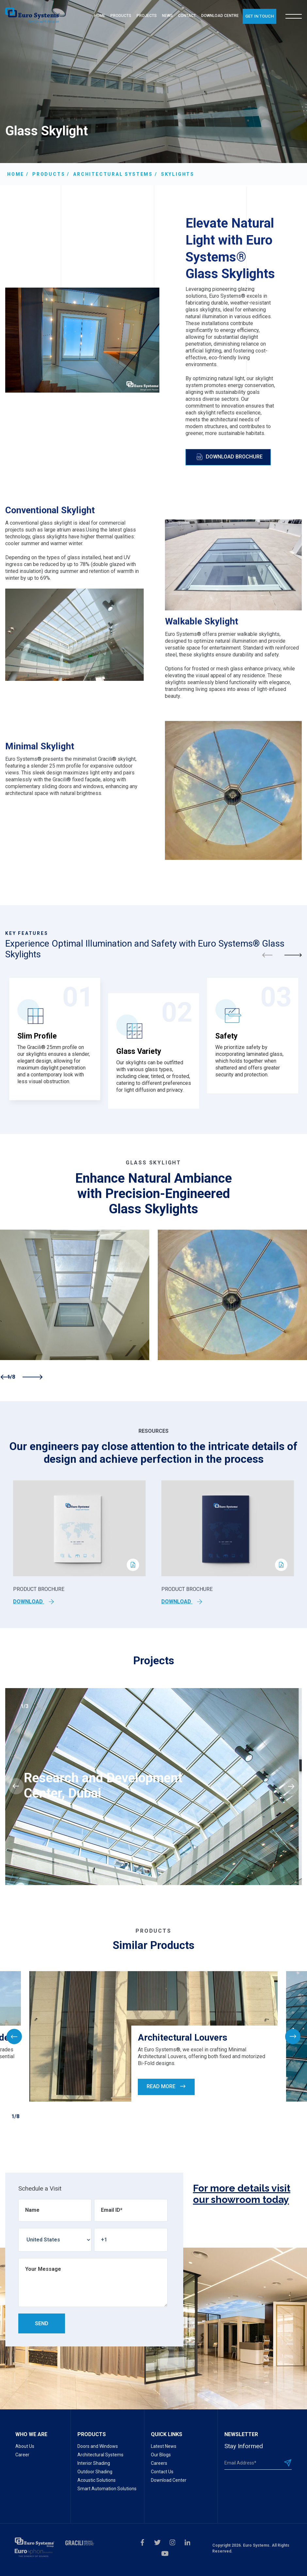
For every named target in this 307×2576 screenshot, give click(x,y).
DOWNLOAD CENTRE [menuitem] (220, 15)
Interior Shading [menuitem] (93, 2463)
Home (15, 174)
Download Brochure (229, 457)
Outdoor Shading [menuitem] (94, 2471)
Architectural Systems (113, 174)
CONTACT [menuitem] (187, 15)
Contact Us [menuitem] (162, 2471)
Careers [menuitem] (159, 2463)
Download (34, 1601)
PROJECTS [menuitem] (147, 15)
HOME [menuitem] (99, 15)
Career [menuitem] (22, 2454)
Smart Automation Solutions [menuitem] (107, 2488)
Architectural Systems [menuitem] (100, 2454)
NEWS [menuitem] (167, 15)
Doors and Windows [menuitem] (97, 2446)
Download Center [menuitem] (168, 2480)
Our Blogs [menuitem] (161, 2454)
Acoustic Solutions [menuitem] (96, 2480)
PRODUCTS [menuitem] (120, 15)
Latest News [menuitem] (163, 2446)
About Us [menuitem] (24, 2446)
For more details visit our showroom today (241, 2193)
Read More (166, 2086)
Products (48, 174)
